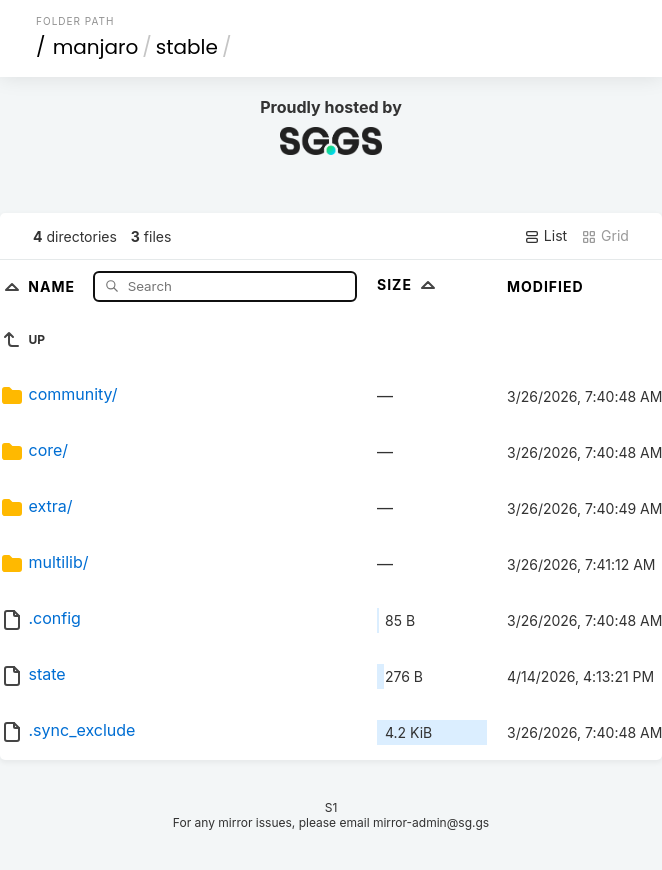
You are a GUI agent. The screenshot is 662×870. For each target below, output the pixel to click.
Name (53, 285)
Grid (605, 236)
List (545, 236)
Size (408, 284)
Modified (545, 286)
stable (187, 47)
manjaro (96, 47)
